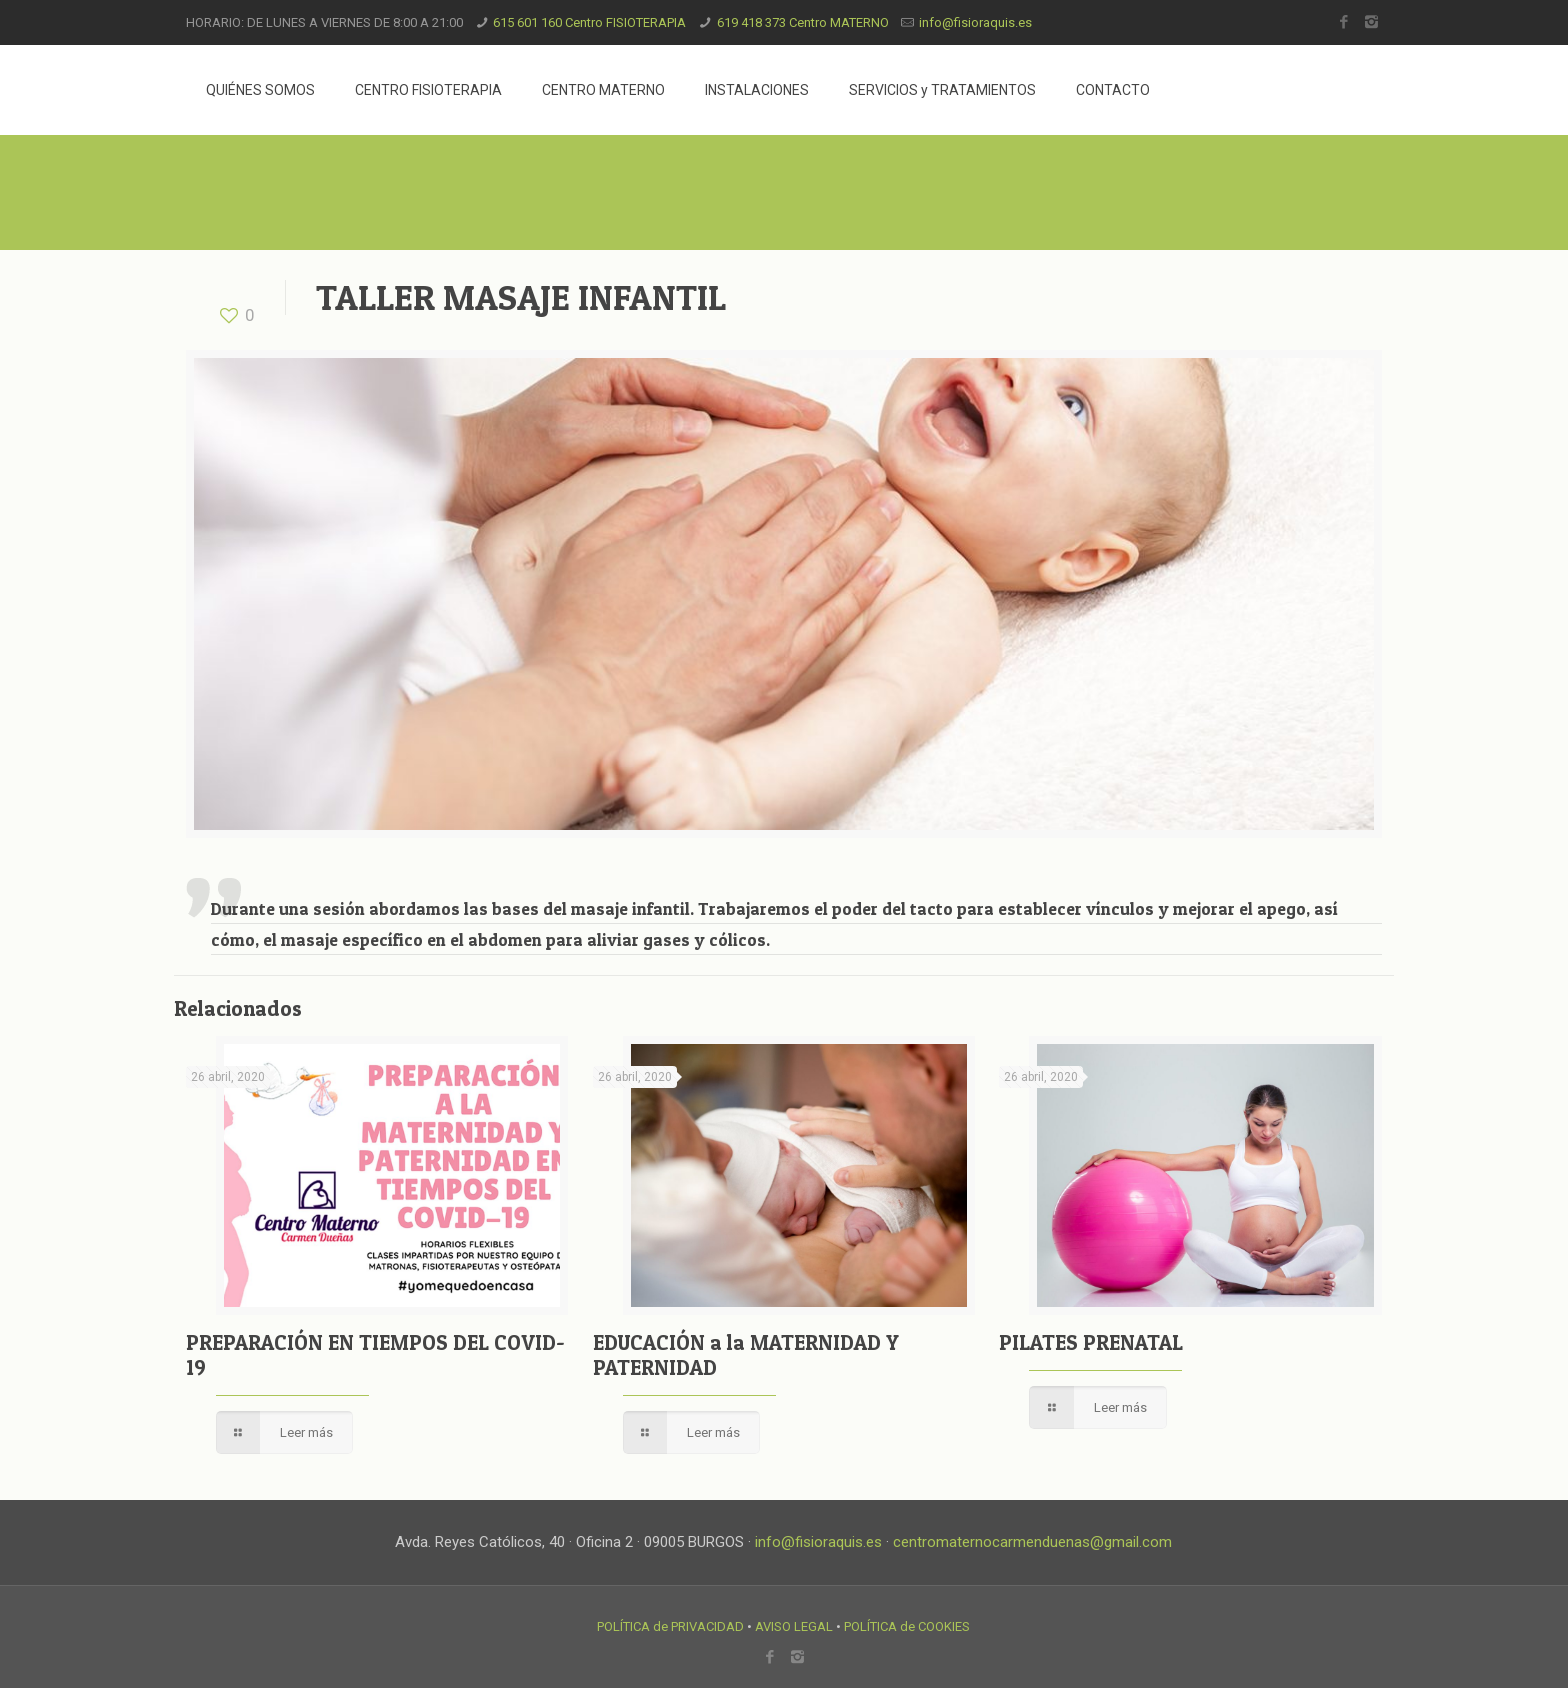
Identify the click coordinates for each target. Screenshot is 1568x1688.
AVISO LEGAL (794, 1626)
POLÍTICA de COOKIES (907, 1626)
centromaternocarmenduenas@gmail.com (1032, 1542)
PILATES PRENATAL (1091, 1342)
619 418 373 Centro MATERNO (803, 22)
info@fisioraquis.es (975, 22)
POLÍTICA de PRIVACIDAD (670, 1626)
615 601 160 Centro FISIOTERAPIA (589, 22)
